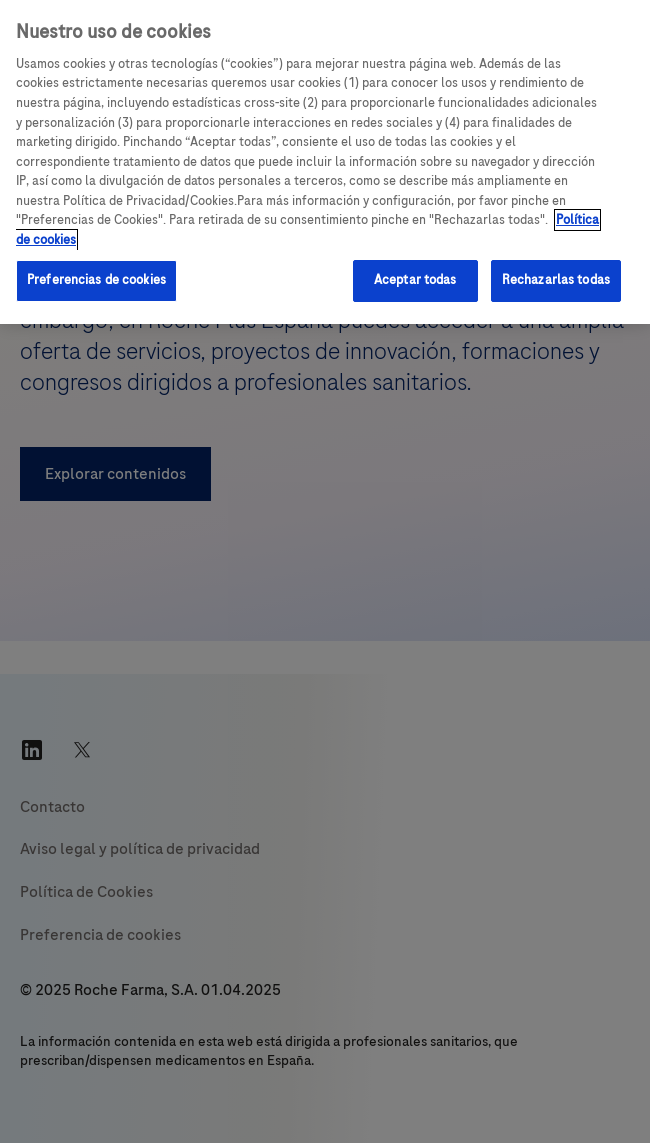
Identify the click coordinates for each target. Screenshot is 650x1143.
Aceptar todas (415, 280)
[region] (325, 162)
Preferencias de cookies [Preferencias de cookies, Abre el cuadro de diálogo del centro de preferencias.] (96, 280)
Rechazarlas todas (556, 280)
